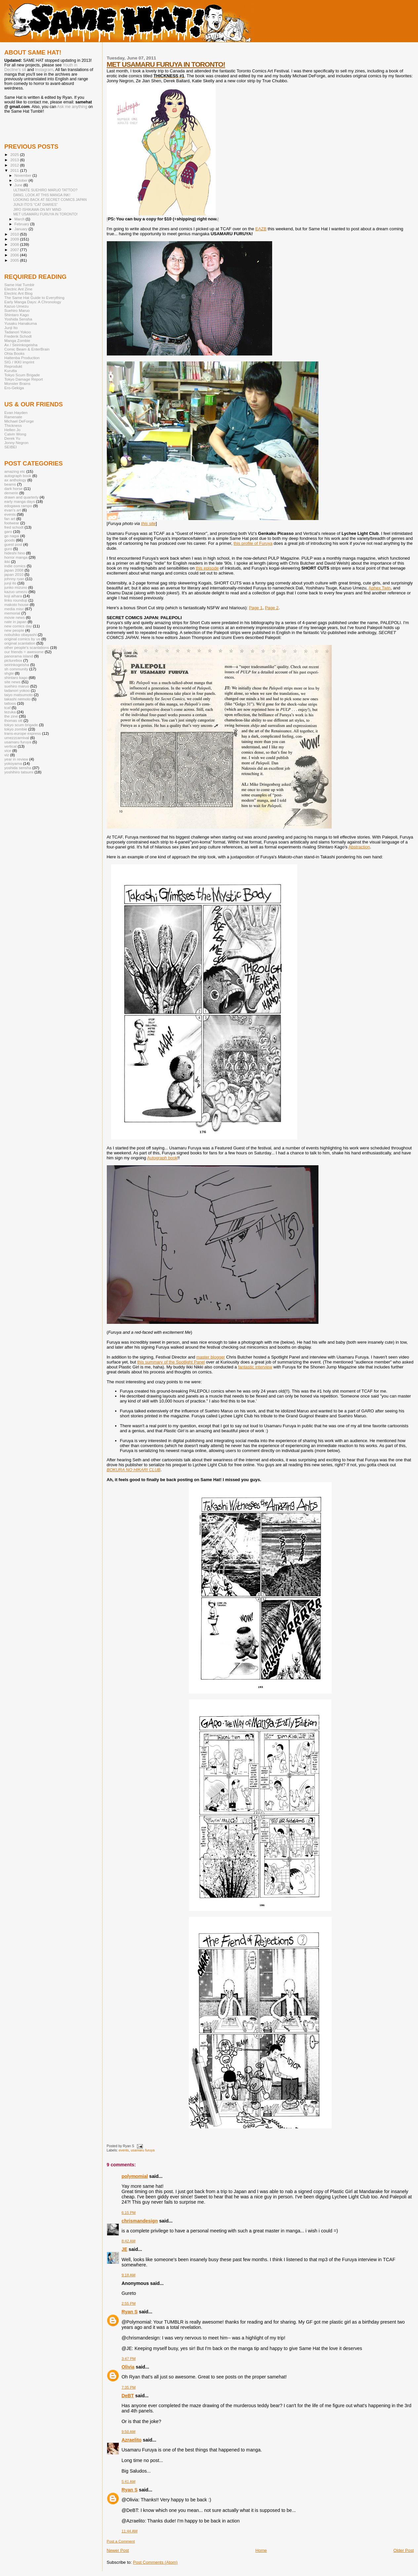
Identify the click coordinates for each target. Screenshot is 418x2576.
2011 (15, 170)
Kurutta (10, 370)
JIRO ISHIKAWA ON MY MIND (37, 209)
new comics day (18, 626)
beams (10, 484)
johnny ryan (14, 579)
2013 (15, 160)
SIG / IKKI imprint (19, 362)
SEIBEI (10, 447)
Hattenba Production (22, 357)
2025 (15, 154)
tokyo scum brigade (21, 725)
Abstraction (359, 846)
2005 (15, 260)
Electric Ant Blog (18, 293)
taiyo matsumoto (18, 694)
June (19, 185)
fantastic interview (255, 1366)
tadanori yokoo (17, 690)
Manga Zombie (17, 340)
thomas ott (13, 720)
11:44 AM (130, 2531)
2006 (15, 255)
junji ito (10, 583)
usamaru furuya (142, 2150)
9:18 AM (129, 2275)
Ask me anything (72, 106)
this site (148, 523)
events (124, 2150)
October (22, 180)
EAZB (261, 228)
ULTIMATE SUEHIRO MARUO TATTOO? (45, 190)
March (20, 219)
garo (8, 531)
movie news (14, 617)
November (23, 175)
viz (6, 755)
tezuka (10, 712)
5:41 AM (129, 2481)
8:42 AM (129, 2241)
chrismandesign (140, 2220)
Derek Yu (12, 438)
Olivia (128, 2367)
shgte (9, 673)
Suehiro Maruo (17, 310)
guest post (13, 544)
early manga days (19, 501)
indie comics (14, 566)
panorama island (18, 656)
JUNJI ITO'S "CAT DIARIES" (35, 204)
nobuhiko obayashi (20, 634)
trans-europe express (22, 733)
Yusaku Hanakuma (20, 323)
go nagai (11, 536)
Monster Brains (17, 383)
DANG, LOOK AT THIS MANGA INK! (41, 195)
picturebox (13, 660)
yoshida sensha (17, 767)
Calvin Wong (15, 434)
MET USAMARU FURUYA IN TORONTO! (166, 64)
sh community (16, 669)
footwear (11, 523)
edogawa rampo (18, 506)
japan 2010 (13, 574)
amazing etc (14, 471)
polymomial (135, 2176)
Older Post (404, 2550)
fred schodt (13, 527)
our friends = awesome (24, 652)
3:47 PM (129, 2359)
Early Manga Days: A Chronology (32, 302)
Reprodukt (13, 366)
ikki (7, 561)
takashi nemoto (17, 699)
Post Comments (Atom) (155, 2562)
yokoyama (13, 763)
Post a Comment (121, 2541)
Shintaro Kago (16, 315)
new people (14, 630)
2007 (15, 249)
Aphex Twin (379, 587)
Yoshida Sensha (18, 319)
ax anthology (15, 480)
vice (7, 750)
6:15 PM (129, 2213)
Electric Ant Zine (18, 289)
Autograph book (162, 1157)
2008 (15, 244)
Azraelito (132, 2440)
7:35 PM (129, 2387)
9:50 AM (129, 2432)
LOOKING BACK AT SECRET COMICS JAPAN (50, 200)
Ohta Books (14, 353)
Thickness (13, 425)
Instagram (44, 69)
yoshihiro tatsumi (18, 772)
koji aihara (13, 596)
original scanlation (19, 643)
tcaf (7, 707)
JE (125, 2249)
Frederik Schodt (18, 336)
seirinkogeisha (16, 664)
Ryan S (130, 2311)
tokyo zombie (15, 729)
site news (12, 682)
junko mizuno (15, 587)
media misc (14, 609)
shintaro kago (15, 677)
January (22, 229)
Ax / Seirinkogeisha (20, 345)
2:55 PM (129, 2303)
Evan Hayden (15, 412)
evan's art (12, 510)
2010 (15, 234)
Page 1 (256, 607)
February (22, 224)
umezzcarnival (16, 737)
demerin (11, 493)
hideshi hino (14, 553)
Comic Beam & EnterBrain (27, 349)
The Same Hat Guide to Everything (34, 297)
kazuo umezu (15, 591)
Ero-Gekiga (14, 388)
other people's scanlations (26, 647)
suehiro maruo (16, 686)
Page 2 (271, 607)
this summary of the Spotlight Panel (171, 1362)
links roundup (15, 600)
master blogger (210, 1357)
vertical (10, 746)
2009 (15, 239)
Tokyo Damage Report (23, 379)
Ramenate (13, 417)
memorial (12, 613)
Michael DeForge (19, 421)
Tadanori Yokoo (17, 332)
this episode (207, 568)
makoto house (16, 604)
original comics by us (22, 639)
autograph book (17, 475)
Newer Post (118, 2550)
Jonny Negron (16, 442)
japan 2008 (13, 570)
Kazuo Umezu (16, 306)
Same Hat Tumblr (19, 284)
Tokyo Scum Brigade (22, 375)
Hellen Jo (12, 430)
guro (8, 548)
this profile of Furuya (252, 543)
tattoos (10, 703)
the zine (11, 716)
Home (261, 2550)
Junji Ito (11, 327)
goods (9, 540)
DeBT (128, 2395)
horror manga (15, 557)
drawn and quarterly (21, 497)
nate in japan (15, 621)
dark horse (13, 488)
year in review (16, 759)
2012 (15, 165)
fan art (9, 518)
